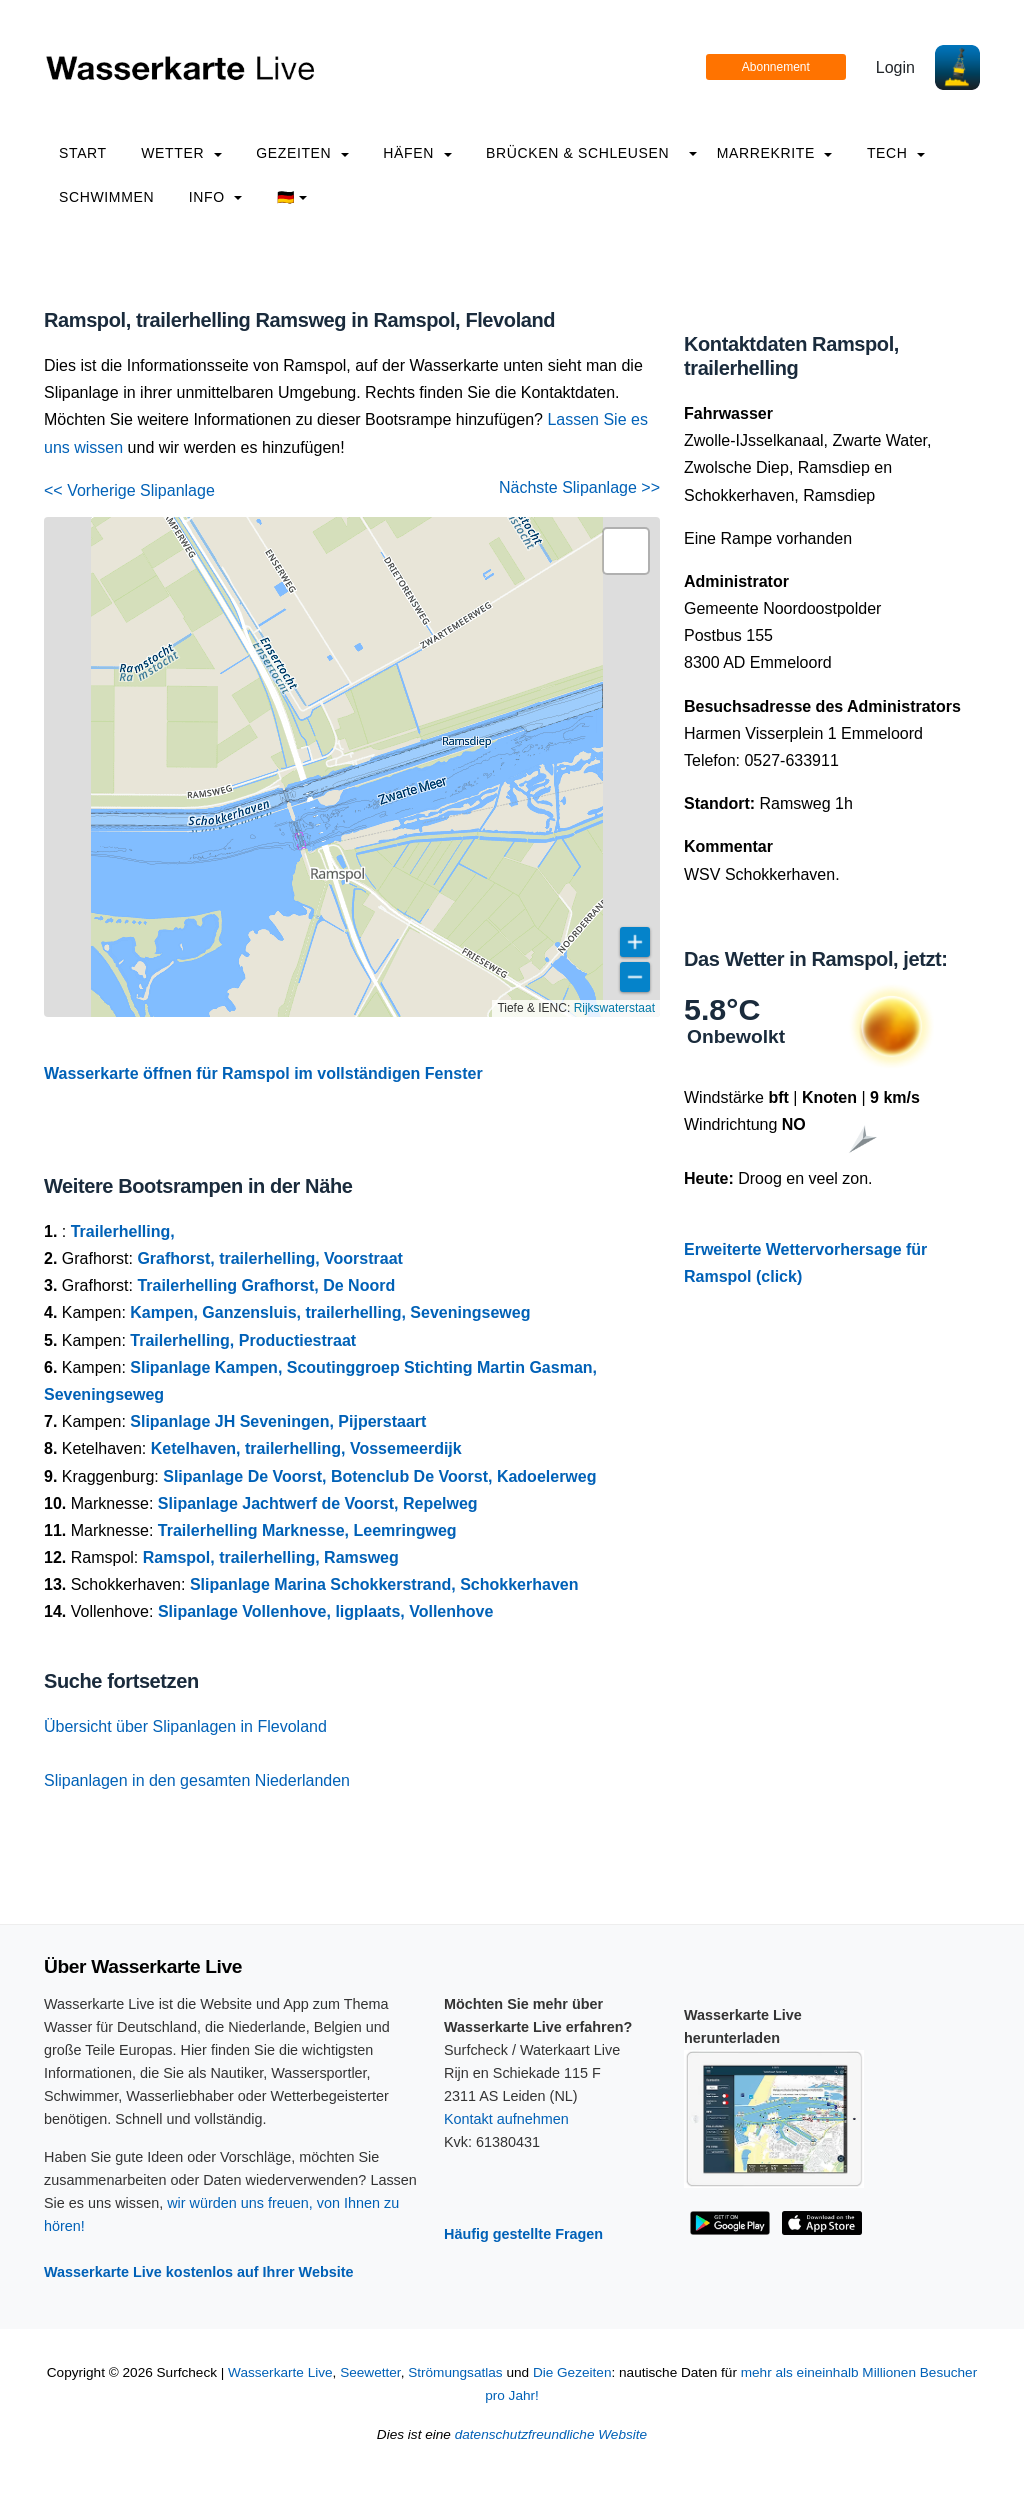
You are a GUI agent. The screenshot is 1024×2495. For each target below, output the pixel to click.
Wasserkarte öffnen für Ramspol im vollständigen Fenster (263, 1073)
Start (83, 153)
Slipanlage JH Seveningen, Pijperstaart (278, 1421)
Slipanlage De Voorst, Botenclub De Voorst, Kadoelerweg (379, 1476)
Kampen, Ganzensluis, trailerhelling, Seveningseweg (330, 1312)
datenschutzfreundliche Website (551, 2434)
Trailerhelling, (123, 1231)
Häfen (417, 153)
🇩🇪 (292, 197)
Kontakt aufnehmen (506, 2119)
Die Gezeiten (572, 2372)
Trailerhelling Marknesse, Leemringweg (307, 1530)
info (216, 197)
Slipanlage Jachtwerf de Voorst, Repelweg (318, 1503)
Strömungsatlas (455, 2372)
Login (895, 67)
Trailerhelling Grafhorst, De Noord (266, 1285)
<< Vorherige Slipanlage (129, 490)
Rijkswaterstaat (614, 1008)
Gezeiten (302, 153)
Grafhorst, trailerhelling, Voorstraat (270, 1258)
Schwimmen (106, 197)
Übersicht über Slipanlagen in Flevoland (185, 1726)
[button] (626, 551)
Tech (896, 153)
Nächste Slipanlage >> (579, 487)
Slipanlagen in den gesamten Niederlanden (197, 1780)
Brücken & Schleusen (577, 153)
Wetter (181, 153)
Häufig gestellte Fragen (523, 2234)
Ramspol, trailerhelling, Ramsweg (271, 1557)
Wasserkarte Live (280, 2372)
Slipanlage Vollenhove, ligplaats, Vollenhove (325, 1611)
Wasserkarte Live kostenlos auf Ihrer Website (199, 2272)
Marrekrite (775, 153)
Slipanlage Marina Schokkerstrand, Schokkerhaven (384, 1584)
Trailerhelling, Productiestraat (243, 1340)
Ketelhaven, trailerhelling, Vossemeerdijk (306, 1448)
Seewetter (370, 2372)
